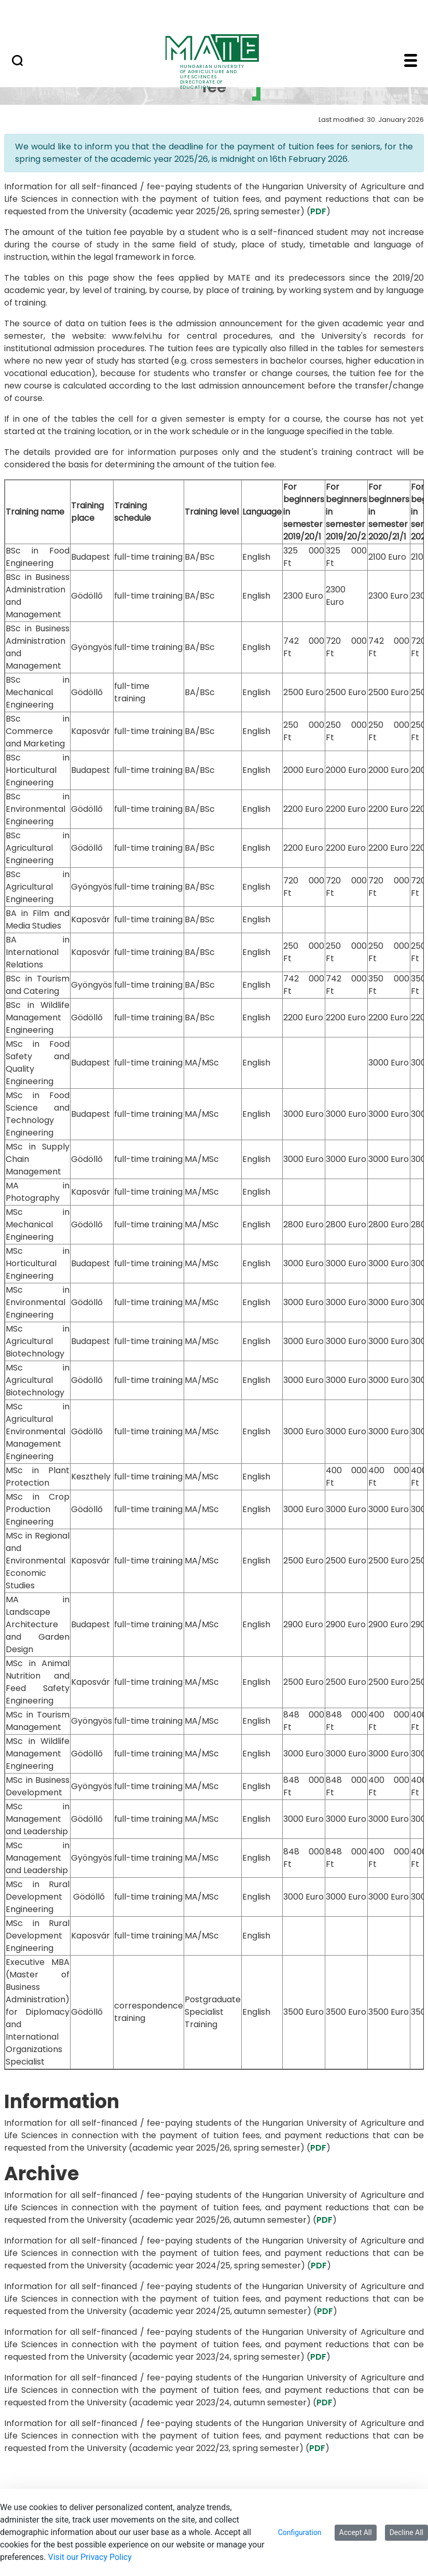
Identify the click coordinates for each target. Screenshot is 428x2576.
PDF (318, 211)
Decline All (406, 2532)
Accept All (355, 2532)
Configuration (300, 2532)
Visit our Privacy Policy (90, 2557)
